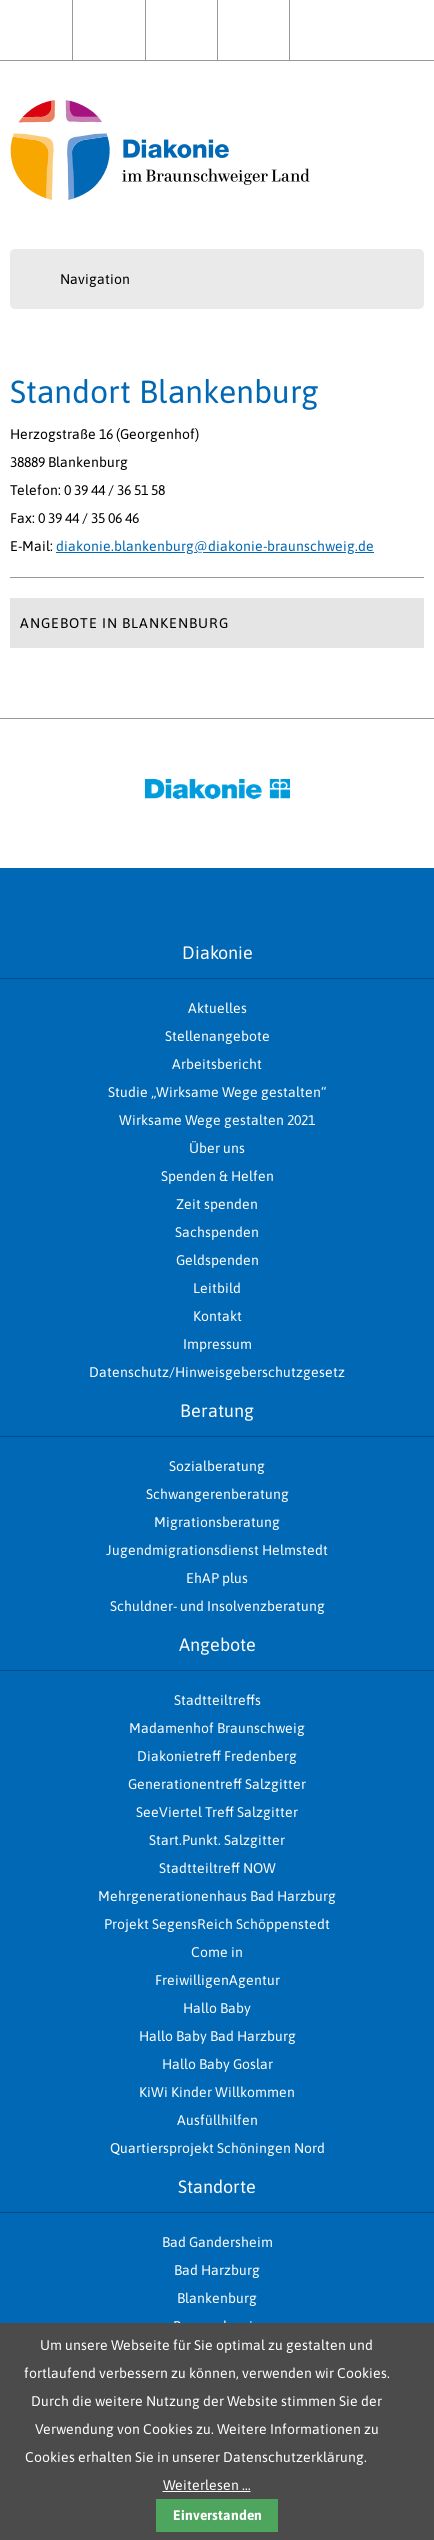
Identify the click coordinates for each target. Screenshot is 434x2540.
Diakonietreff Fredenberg (217, 1756)
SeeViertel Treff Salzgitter (217, 1812)
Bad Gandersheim (217, 2242)
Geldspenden (217, 1260)
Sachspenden (217, 1232)
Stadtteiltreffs (217, 1700)
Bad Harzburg (217, 2270)
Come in (217, 1952)
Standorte (217, 2186)
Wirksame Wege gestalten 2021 (217, 1120)
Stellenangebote (217, 1036)
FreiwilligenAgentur (217, 1980)
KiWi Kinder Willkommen (217, 2092)
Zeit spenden (217, 1204)
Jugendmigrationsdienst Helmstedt (217, 1550)
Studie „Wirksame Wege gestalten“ (217, 1092)
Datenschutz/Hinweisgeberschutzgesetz (217, 1372)
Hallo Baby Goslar (217, 2064)
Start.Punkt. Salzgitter (217, 1840)
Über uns (181, 30)
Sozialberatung (217, 1466)
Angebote (217, 1644)
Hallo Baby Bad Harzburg (217, 2036)
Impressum (217, 1344)
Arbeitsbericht (217, 1064)
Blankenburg (217, 2298)
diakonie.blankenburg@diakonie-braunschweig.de (215, 546)
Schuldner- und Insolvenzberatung (217, 1606)
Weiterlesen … (207, 2485)
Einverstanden (217, 2515)
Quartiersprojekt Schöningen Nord (217, 2148)
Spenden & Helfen (253, 30)
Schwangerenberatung (217, 1494)
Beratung (217, 1410)
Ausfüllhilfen (217, 2120)
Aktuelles (108, 30)
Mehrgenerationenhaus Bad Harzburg (217, 1896)
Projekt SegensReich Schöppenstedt (217, 1924)
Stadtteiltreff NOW (217, 1868)
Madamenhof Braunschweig (217, 1728)
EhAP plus (217, 1578)
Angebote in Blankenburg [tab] (124, 623)
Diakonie (217, 952)
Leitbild (217, 1288)
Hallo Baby (217, 2008)
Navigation (95, 279)
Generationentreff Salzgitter (217, 1784)
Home (36, 30)
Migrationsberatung (217, 1522)
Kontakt (325, 30)
